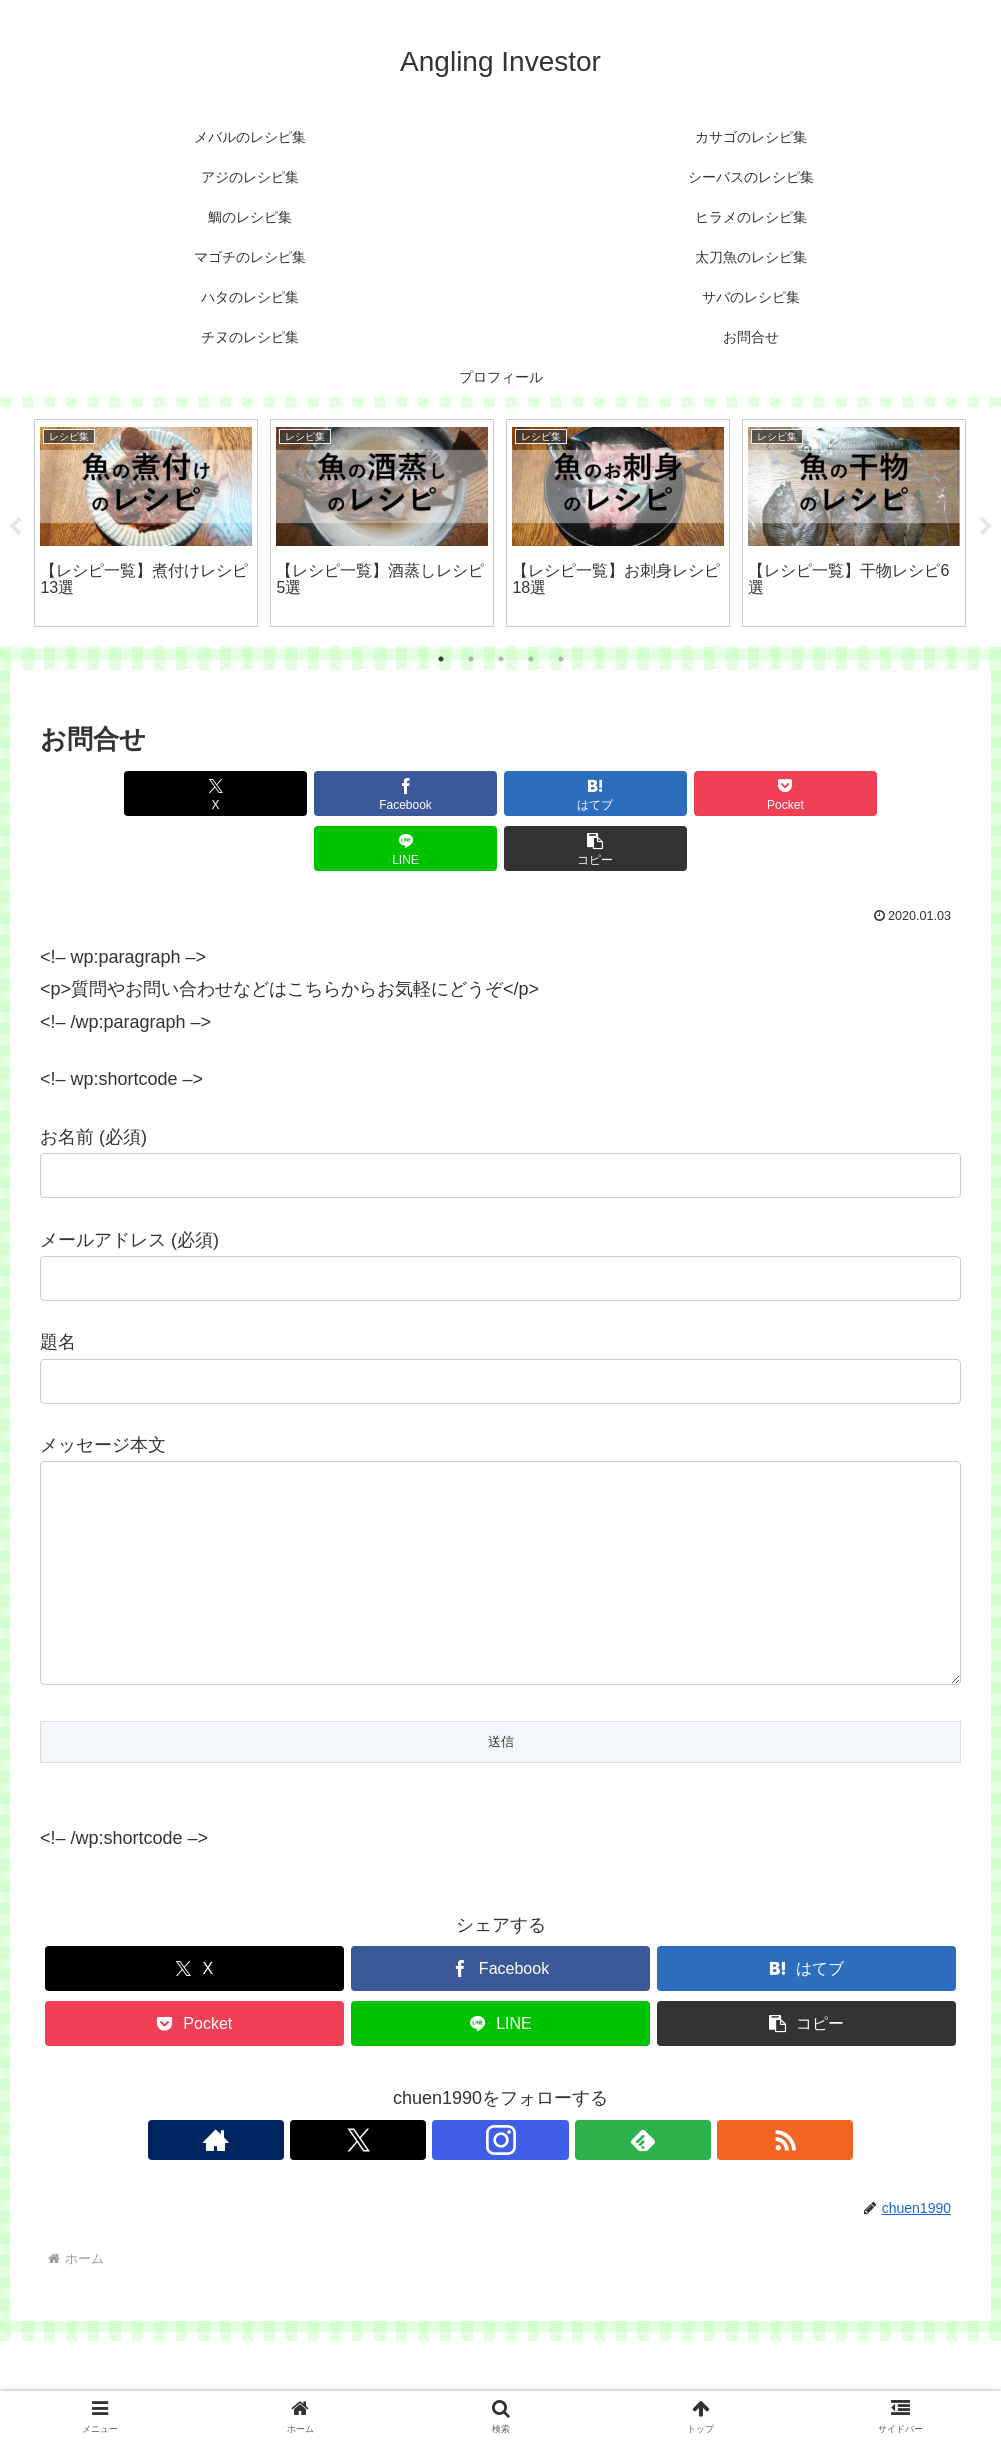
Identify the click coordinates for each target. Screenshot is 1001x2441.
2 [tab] (471, 659)
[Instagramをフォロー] (501, 2125)
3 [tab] (501, 659)
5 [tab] (561, 659)
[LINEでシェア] (732, 793)
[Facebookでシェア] (268, 793)
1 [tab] (441, 659)
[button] (887, 793)
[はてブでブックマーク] (422, 793)
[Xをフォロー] (455, 2125)
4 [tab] (531, 659)
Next (986, 527)
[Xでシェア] (113, 793)
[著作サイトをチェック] (409, 2125)
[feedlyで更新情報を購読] (547, 2125)
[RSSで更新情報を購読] (593, 2125)
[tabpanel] (146, 523)
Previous (15, 527)
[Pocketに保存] (577, 793)
